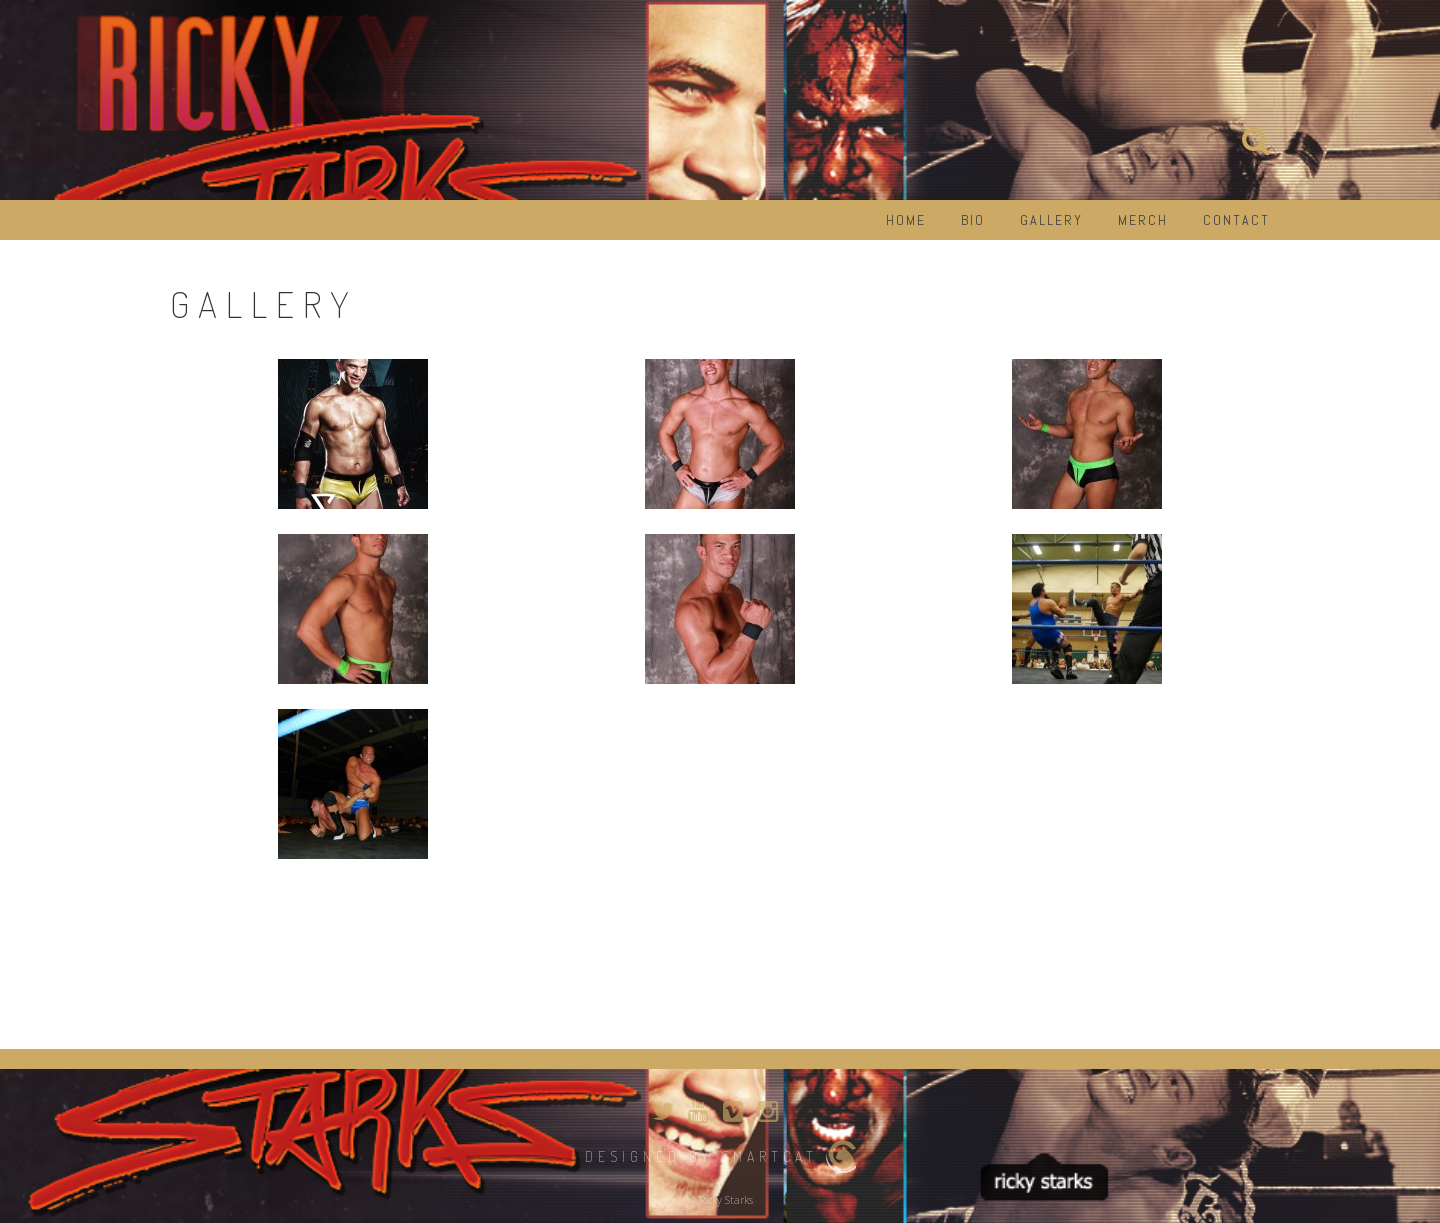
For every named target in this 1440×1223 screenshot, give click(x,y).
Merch (1143, 220)
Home (906, 220)
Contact (1236, 220)
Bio (973, 220)
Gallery (1051, 220)
